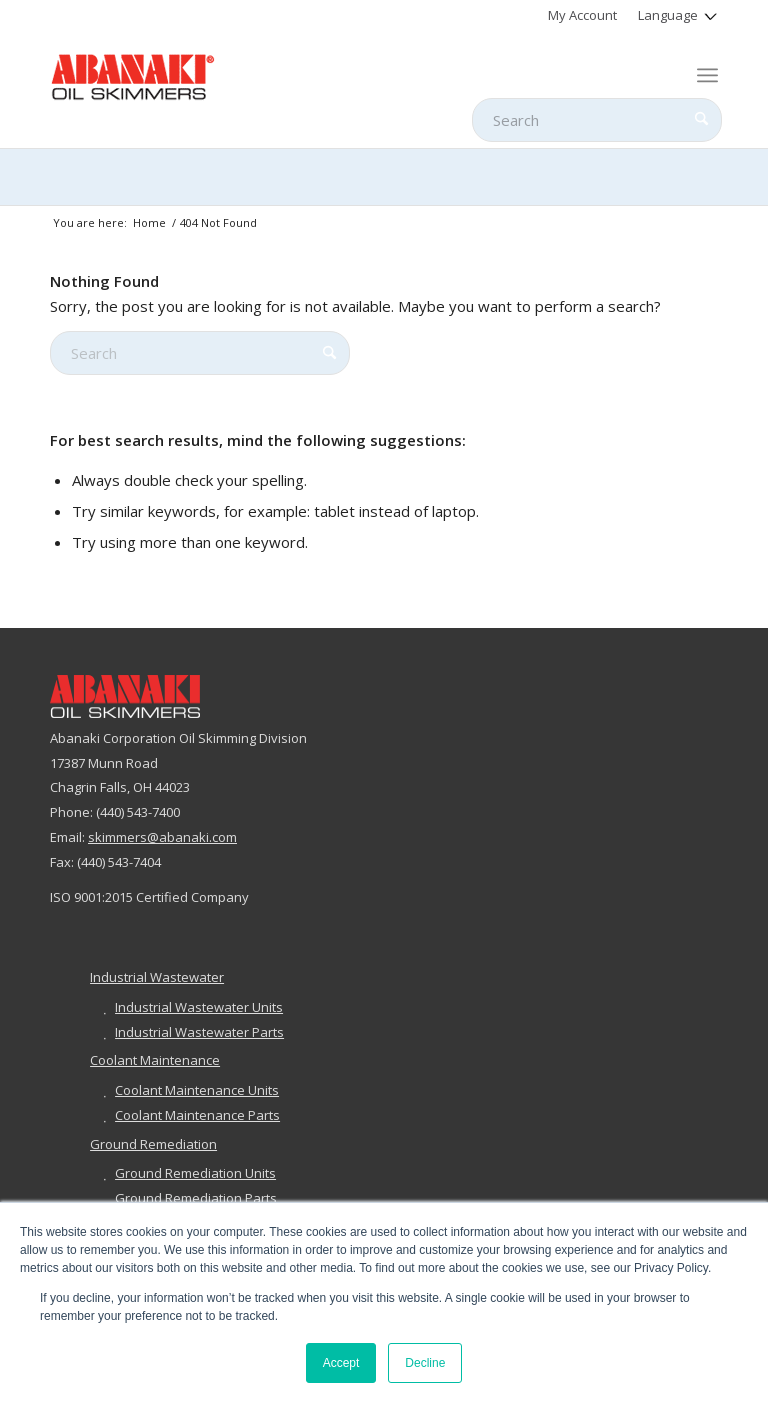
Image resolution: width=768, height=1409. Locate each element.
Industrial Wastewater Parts (199, 1032)
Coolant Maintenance (155, 1060)
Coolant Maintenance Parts (197, 1115)
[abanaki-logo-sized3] (133, 75)
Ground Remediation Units (195, 1173)
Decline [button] (425, 1363)
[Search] (597, 120)
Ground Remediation (153, 1144)
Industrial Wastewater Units (199, 1007)
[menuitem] (583, 15)
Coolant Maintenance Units (197, 1090)
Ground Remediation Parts (196, 1198)
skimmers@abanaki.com (162, 837)
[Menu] (707, 75)
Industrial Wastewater (157, 977)
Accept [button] (341, 1363)
